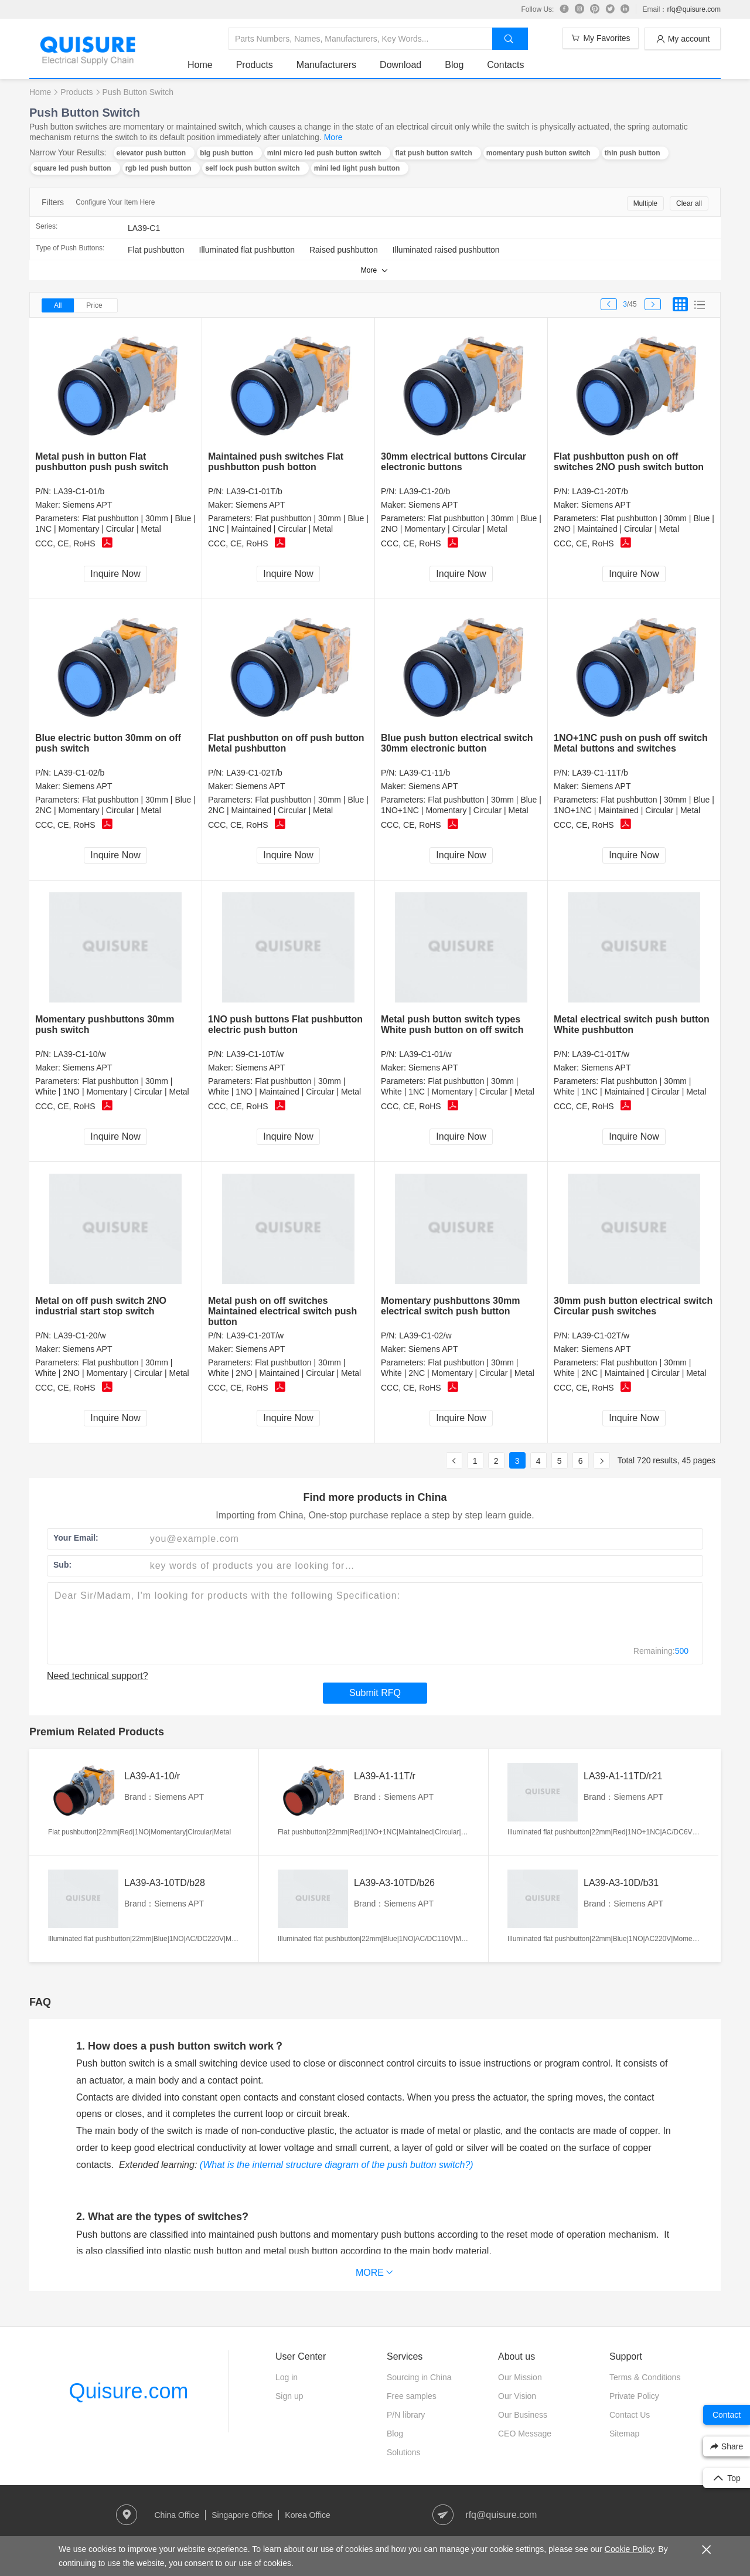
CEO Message (524, 2433)
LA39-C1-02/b (78, 772)
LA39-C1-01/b (78, 491)
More (333, 137)
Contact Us (629, 2414)
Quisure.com (128, 2391)
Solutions (404, 2452)
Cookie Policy (629, 2549)
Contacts (505, 65)
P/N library (406, 2414)
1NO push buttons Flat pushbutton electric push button (285, 1024)
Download (400, 65)
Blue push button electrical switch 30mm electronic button (457, 743)
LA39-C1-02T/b (254, 772)
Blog (454, 65)
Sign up (289, 2396)
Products (254, 65)
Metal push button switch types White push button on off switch (452, 1024)
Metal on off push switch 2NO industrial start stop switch (100, 1306)
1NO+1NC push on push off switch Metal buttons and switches (631, 743)
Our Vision (517, 2396)
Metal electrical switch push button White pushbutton (632, 1024)
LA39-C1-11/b (424, 772)
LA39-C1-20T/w (255, 1335)
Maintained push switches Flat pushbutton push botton (275, 461)
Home (200, 65)
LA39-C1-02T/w (600, 1335)
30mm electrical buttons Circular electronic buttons (453, 461)
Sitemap (624, 2433)
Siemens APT (87, 504)
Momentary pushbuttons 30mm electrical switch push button (450, 1306)
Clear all (689, 203)
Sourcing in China (419, 2377)
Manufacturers (326, 65)
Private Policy (634, 2396)
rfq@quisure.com (694, 9)
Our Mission (520, 2377)
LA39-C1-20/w (79, 1335)
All (58, 305)
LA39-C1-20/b (424, 491)
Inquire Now (115, 574)
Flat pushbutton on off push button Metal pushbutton (286, 743)
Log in (286, 2377)
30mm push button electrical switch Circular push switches (633, 1306)
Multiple (645, 203)
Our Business (522, 2414)
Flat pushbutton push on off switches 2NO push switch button (629, 461)
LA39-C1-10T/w (255, 1054)
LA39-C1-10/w (79, 1054)
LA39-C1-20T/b (600, 491)
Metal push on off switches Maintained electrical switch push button (282, 1311)
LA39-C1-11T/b (600, 772)
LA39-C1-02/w (425, 1335)
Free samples (412, 2396)
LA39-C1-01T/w (600, 1054)
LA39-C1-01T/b (254, 491)
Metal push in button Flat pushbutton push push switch (102, 461)
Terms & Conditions (644, 2377)
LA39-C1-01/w (425, 1054)
